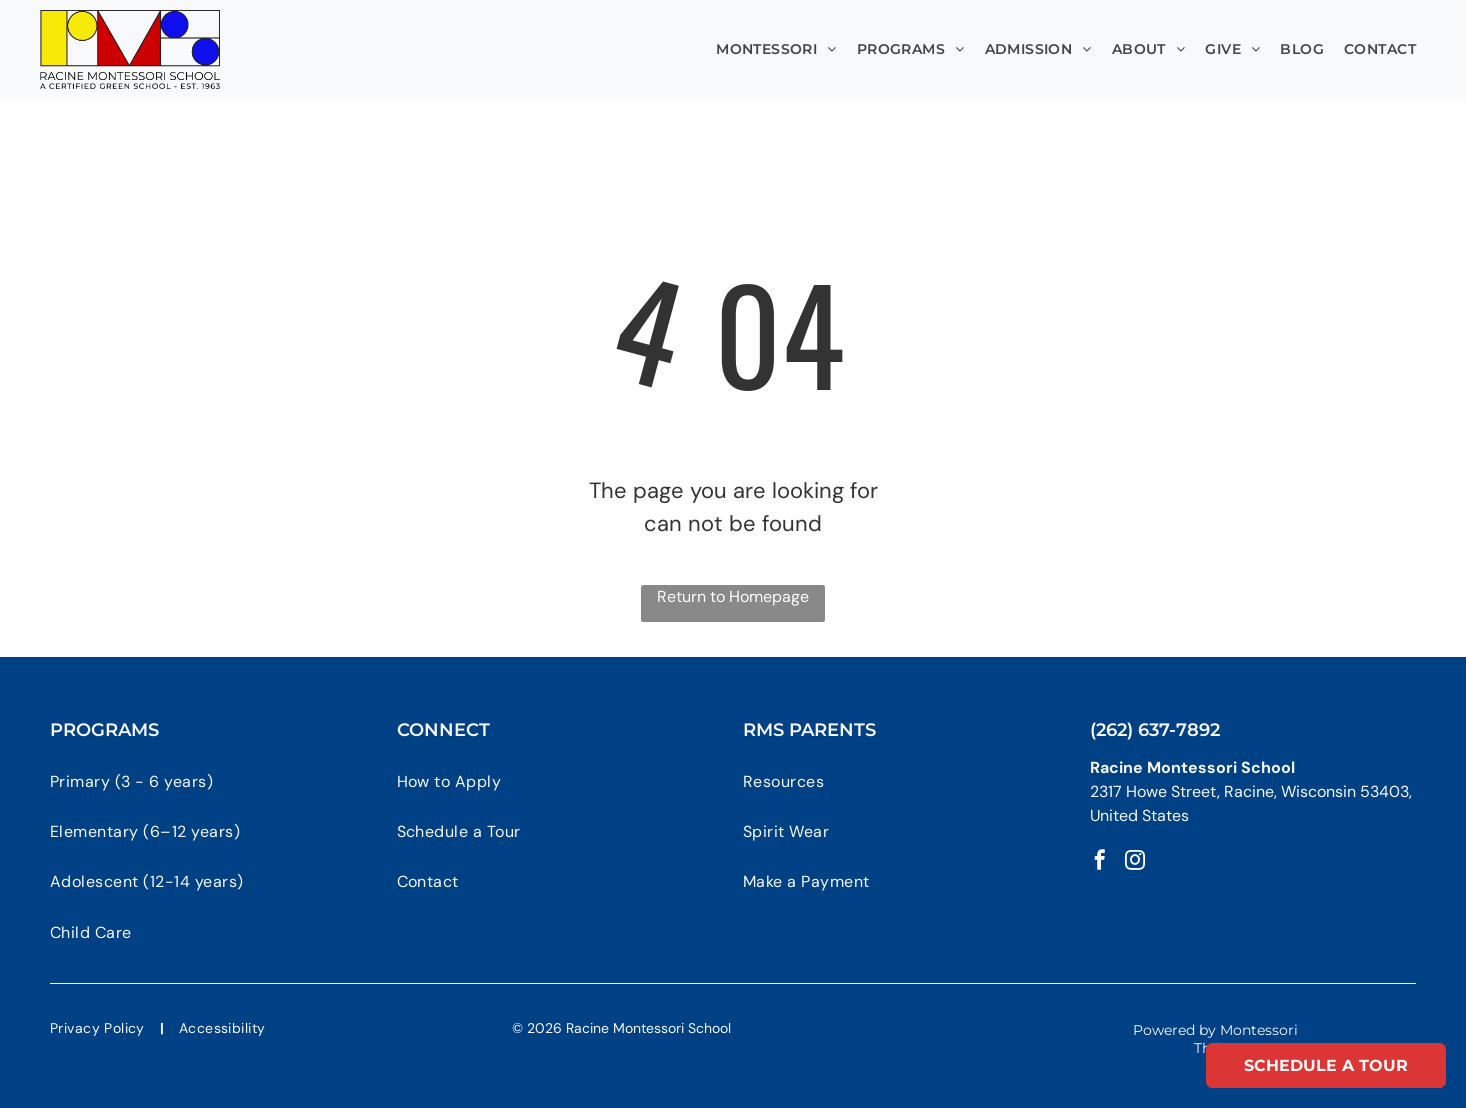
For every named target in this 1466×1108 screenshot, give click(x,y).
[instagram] (1135, 862)
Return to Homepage (733, 596)
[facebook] (1100, 862)
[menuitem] (776, 49)
